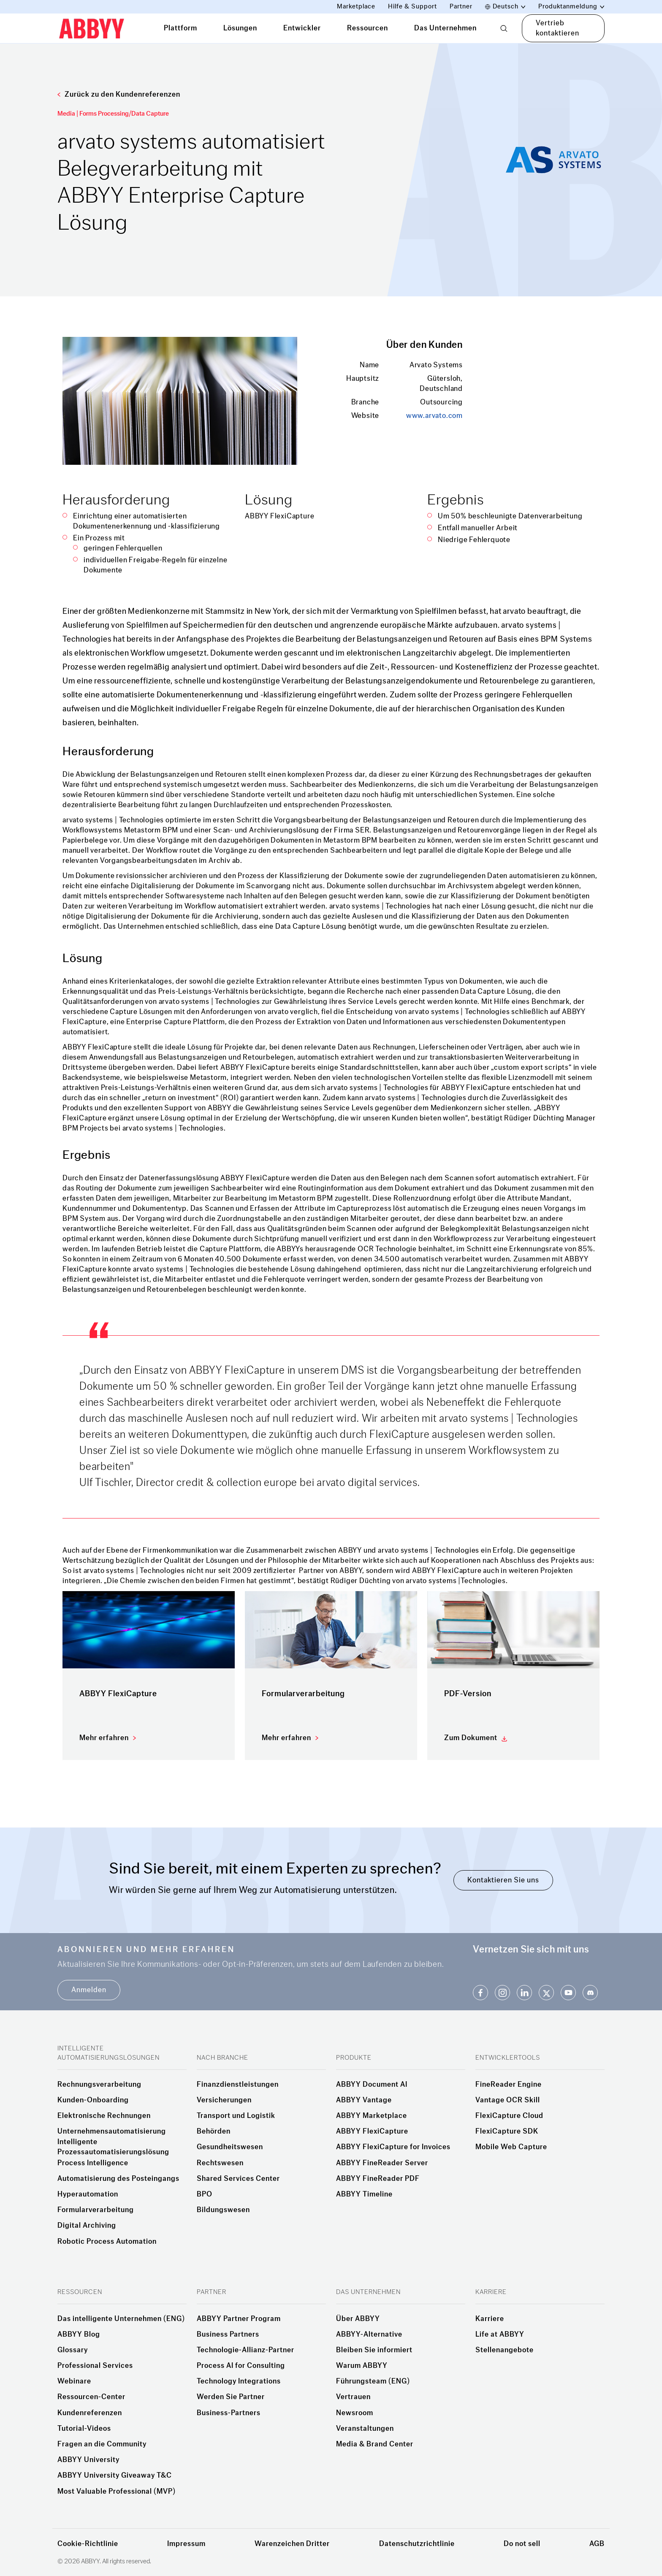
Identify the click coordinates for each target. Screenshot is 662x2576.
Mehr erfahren (104, 1737)
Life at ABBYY (499, 2334)
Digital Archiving (86, 2225)
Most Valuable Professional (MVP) (116, 2491)
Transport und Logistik (236, 2116)
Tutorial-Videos (84, 2428)
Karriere (489, 2319)
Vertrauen (353, 2397)
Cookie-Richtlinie (87, 2543)
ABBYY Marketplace (371, 2116)
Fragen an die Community (102, 2444)
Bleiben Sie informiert (374, 2350)
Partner (461, 7)
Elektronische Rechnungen (104, 2116)
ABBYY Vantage (364, 2100)
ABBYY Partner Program (239, 2319)
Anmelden (88, 1989)
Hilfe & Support (412, 7)
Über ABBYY (358, 2319)
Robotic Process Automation (107, 2241)
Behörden (214, 2131)
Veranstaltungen (365, 2428)
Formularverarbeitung (95, 2210)
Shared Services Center (238, 2179)
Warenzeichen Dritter (292, 2543)
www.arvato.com (434, 415)
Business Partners (228, 2334)
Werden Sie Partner (231, 2397)
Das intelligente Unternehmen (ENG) (121, 2319)
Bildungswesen (223, 2210)
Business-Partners (228, 2413)
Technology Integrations (239, 2381)
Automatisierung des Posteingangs (118, 2179)
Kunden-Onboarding (93, 2100)
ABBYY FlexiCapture (372, 2131)
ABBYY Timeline (364, 2194)
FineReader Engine (508, 2084)
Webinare (74, 2381)
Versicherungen (224, 2100)
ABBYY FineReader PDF (378, 2179)
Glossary (72, 2350)
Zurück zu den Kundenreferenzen (118, 94)
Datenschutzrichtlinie (417, 2543)
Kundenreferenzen (89, 2413)
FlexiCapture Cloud (509, 2116)
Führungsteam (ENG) (373, 2381)
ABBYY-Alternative (369, 2334)
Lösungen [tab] (240, 28)
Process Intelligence (92, 2163)
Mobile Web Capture (511, 2147)
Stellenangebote (504, 2350)
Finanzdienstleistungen (238, 2084)
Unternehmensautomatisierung (111, 2131)
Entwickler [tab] (302, 28)
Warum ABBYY (362, 2366)
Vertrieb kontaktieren (557, 28)
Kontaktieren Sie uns (503, 1880)
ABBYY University (88, 2460)
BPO (204, 2194)
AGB (597, 2543)
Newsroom (354, 2413)
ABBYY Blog (78, 2334)
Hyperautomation (87, 2194)
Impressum (186, 2543)
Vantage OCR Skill (507, 2100)
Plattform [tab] (180, 28)
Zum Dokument (470, 1737)
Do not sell (522, 2543)
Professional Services (95, 2366)
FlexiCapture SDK (506, 2131)
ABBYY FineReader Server (382, 2163)
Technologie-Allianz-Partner (245, 2350)
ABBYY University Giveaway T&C (114, 2475)
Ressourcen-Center (91, 2397)
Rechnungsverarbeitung (99, 2084)
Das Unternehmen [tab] (445, 28)
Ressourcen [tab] (367, 28)
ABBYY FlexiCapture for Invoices (393, 2147)
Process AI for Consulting (241, 2366)
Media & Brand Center (374, 2444)
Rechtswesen (220, 2163)
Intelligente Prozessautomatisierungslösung (113, 2147)
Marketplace (356, 7)
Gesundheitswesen (230, 2147)
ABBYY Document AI (371, 2084)
